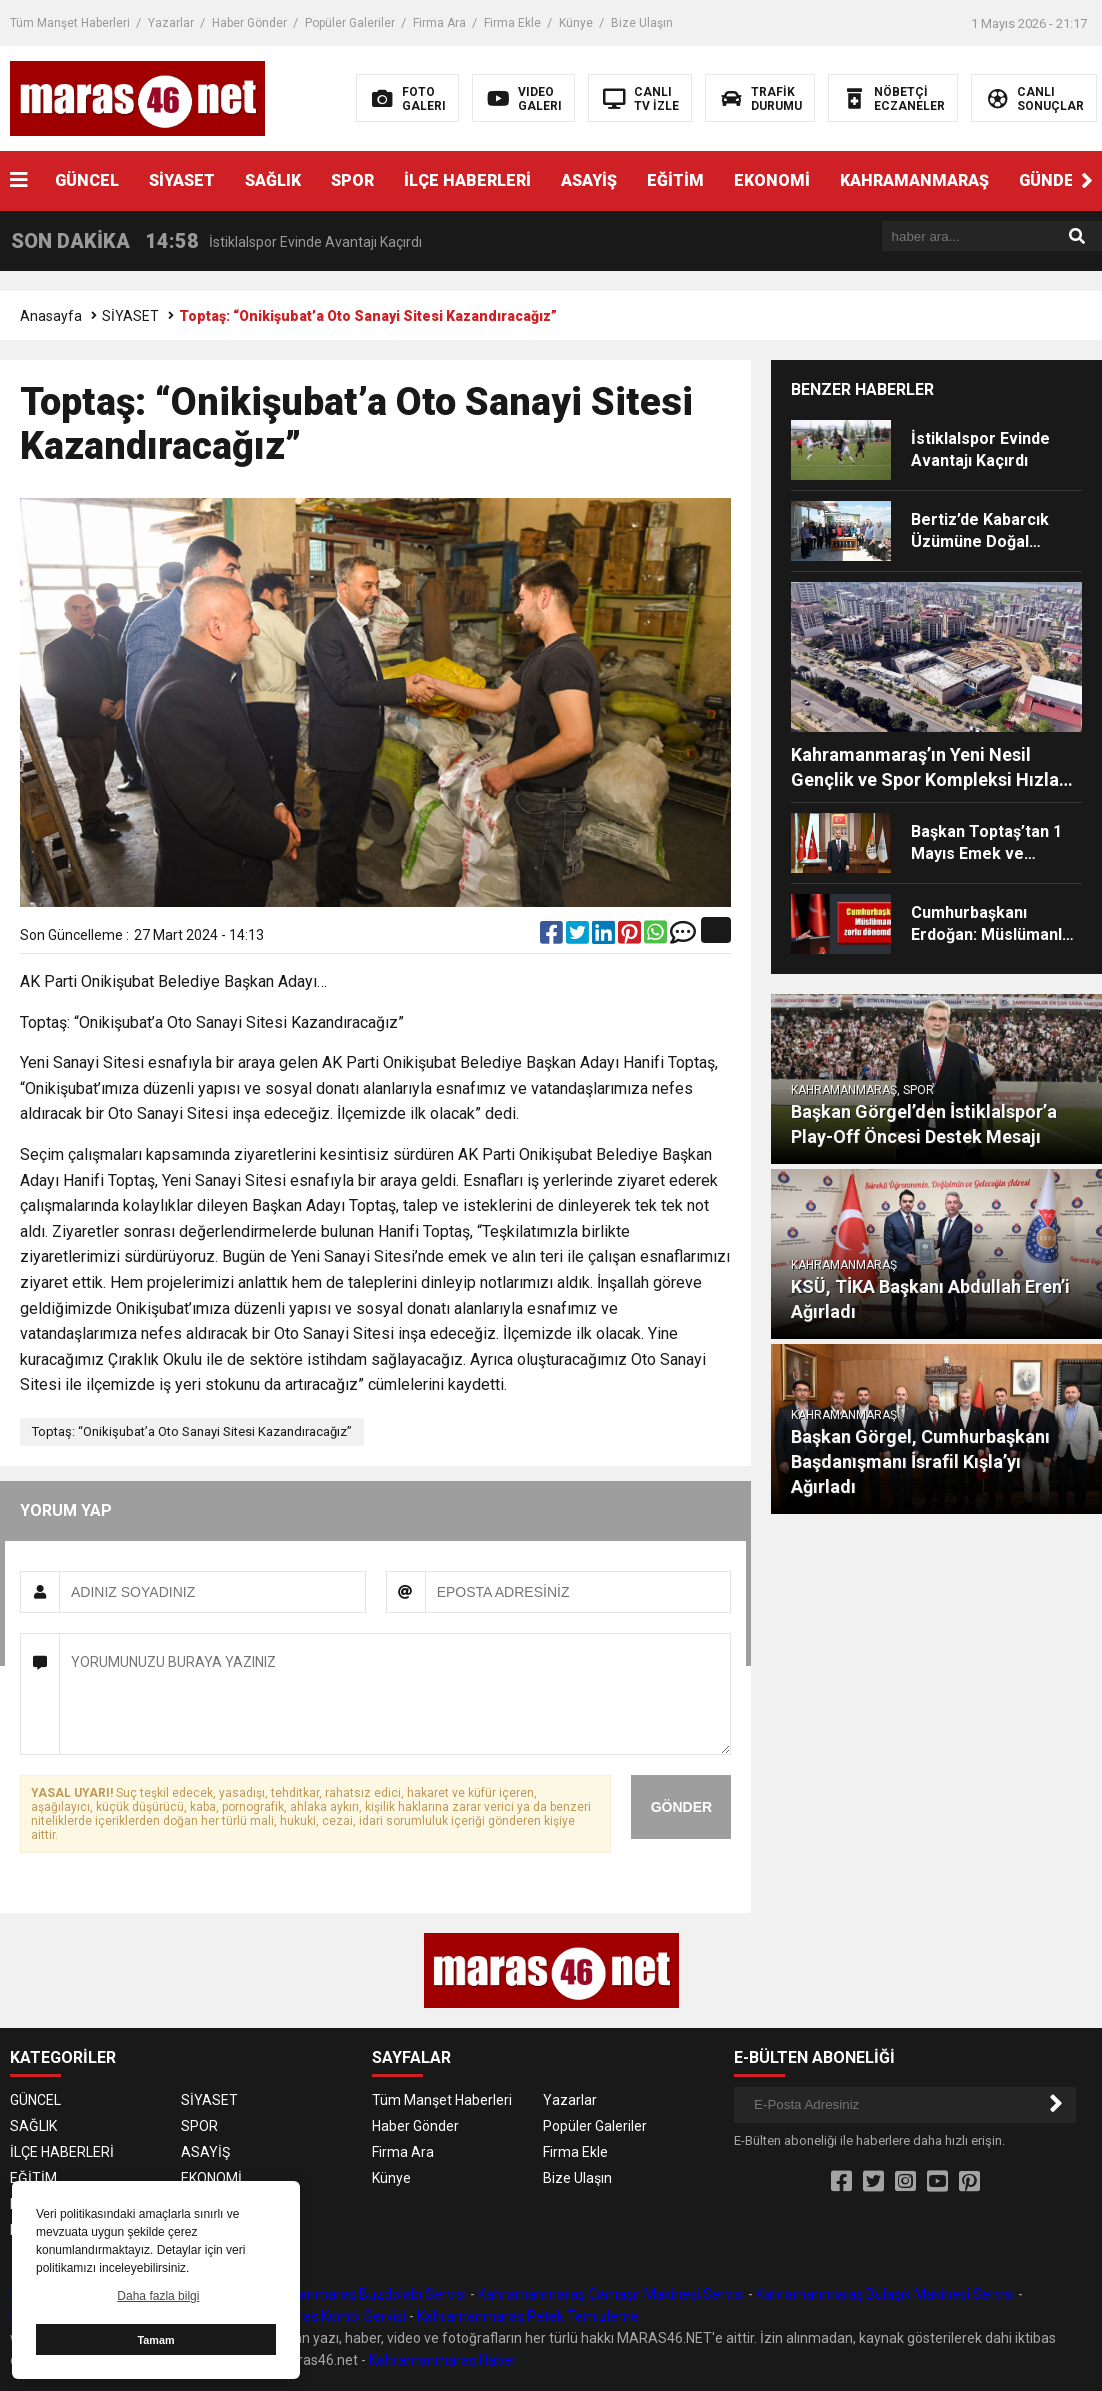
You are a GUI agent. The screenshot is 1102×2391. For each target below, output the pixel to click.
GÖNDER (681, 1807)
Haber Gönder (249, 23)
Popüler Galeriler (350, 23)
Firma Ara (439, 23)
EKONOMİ (772, 180)
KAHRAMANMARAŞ (914, 180)
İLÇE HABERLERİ (467, 180)
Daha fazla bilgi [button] (158, 2296)
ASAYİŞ (589, 180)
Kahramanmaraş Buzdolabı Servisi (358, 2294)
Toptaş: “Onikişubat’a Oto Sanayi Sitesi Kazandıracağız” (192, 1431)
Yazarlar (171, 23)
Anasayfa (51, 316)
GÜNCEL (87, 180)
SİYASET (182, 180)
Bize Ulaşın (642, 23)
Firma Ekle (512, 23)
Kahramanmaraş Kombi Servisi (308, 2316)
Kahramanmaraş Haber (443, 2360)
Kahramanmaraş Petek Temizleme (528, 2316)
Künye (576, 23)
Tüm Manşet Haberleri (70, 23)
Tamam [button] (155, 2340)
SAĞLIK (273, 180)
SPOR (352, 180)
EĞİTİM (675, 180)
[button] (1087, 181)
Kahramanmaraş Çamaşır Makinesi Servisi (611, 2294)
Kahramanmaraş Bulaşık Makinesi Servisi (885, 2294)
